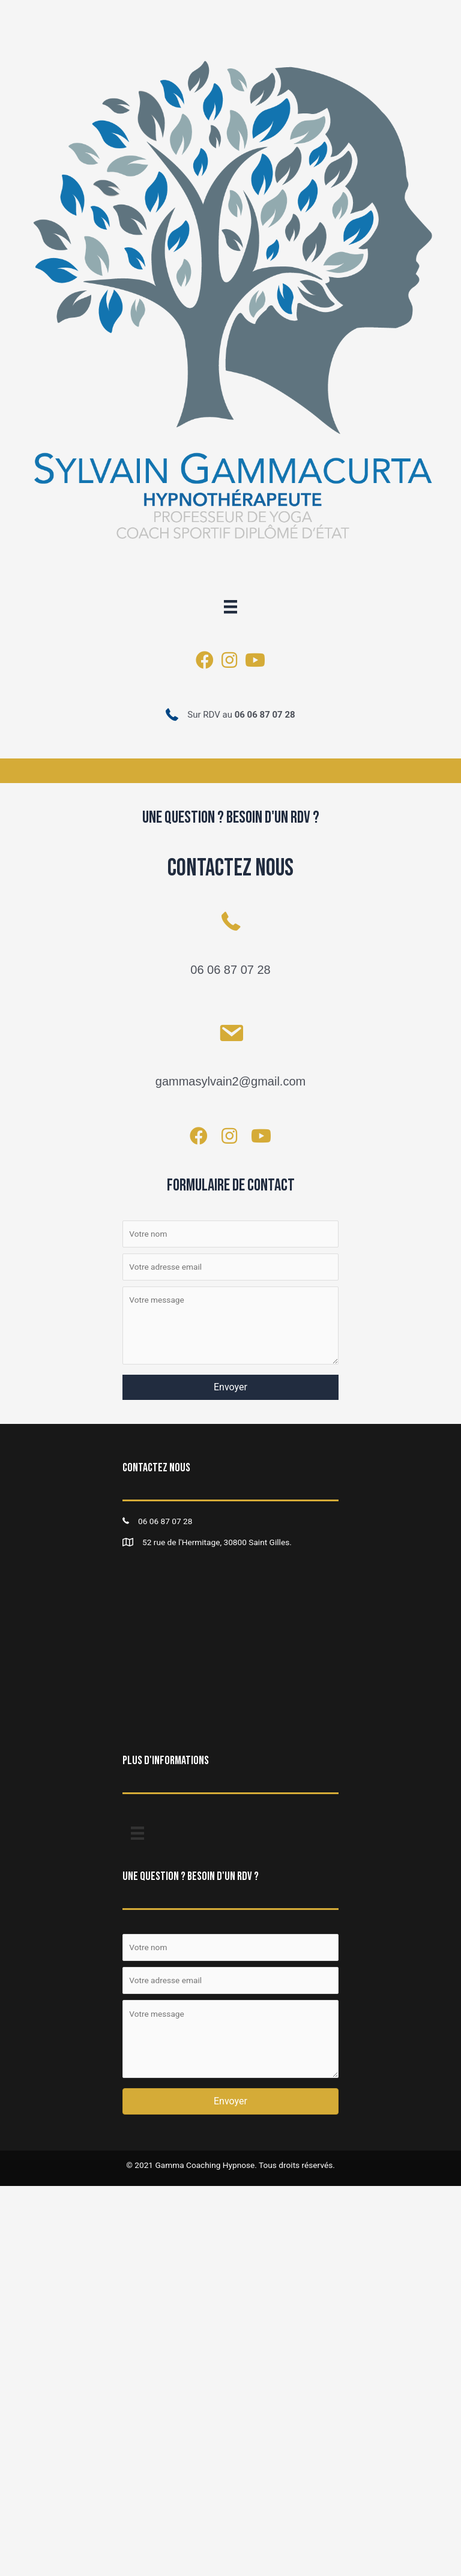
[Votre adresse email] (230, 1266)
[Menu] (230, 606)
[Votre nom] (230, 1233)
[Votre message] (230, 1325)
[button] (230, 1387)
